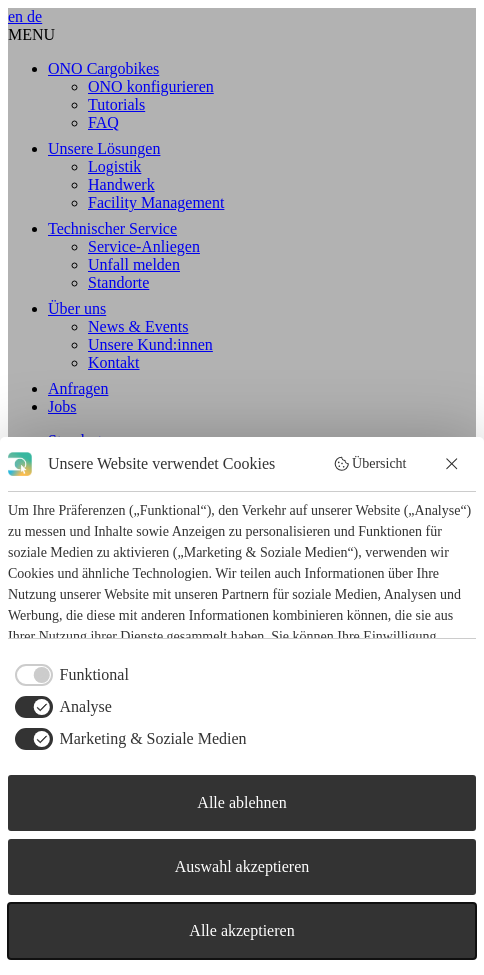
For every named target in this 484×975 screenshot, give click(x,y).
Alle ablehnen (241, 802)
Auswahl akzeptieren (242, 866)
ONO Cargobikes (103, 68)
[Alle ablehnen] (453, 464)
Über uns (77, 308)
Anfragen (78, 388)
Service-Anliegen (144, 246)
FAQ (103, 122)
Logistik (114, 166)
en (17, 16)
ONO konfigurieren (151, 86)
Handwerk (121, 184)
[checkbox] (68, 675)
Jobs (62, 406)
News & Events (138, 326)
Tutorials (116, 104)
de (34, 16)
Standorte (118, 282)
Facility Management (156, 202)
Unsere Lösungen (104, 148)
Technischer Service (112, 228)
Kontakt (114, 362)
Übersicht (370, 464)
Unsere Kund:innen (150, 344)
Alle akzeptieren (241, 930)
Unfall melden (134, 264)
